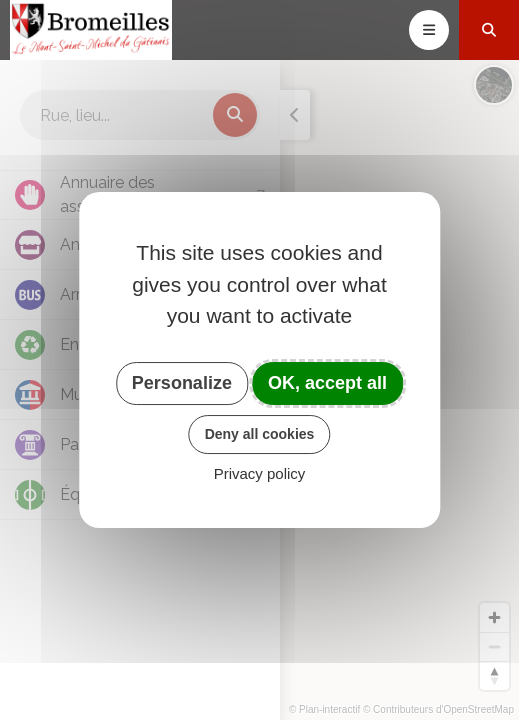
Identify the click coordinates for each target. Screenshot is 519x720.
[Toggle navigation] (429, 30)
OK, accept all (327, 383)
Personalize (182, 383)
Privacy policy (260, 473)
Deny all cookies (260, 434)
